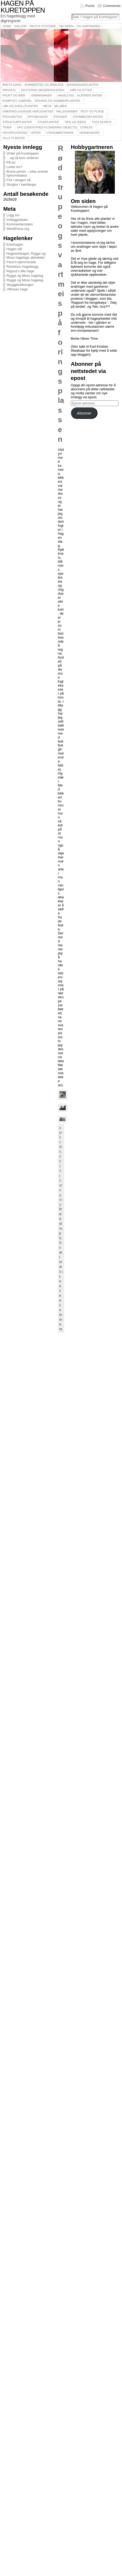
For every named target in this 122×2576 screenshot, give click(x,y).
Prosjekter (12, 116)
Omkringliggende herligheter (27, 111)
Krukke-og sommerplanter (57, 100)
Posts (90, 6)
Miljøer (60, 106)
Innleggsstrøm (17, 220)
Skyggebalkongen (20, 285)
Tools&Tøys (101, 122)
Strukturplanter (17, 122)
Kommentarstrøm (19, 224)
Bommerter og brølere (44, 84)
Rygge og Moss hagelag (24, 276)
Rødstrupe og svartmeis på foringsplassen (61, 293)
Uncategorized (15, 132)
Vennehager (89, 132)
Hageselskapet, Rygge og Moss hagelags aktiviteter (26, 255)
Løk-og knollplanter (20, 106)
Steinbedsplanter (88, 116)
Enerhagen (14, 244)
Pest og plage (92, 111)
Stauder (60, 116)
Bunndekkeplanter (83, 84)
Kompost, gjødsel (17, 100)
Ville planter (13, 138)
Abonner (84, 413)
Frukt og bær (13, 95)
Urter (36, 132)
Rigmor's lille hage (20, 271)
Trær (6, 127)
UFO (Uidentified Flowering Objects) (47, 127)
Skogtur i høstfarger (21, 184)
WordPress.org (17, 229)
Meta (47, 106)
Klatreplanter (89, 95)
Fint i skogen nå (18, 180)
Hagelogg (66, 95)
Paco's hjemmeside (21, 262)
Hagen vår (14, 249)
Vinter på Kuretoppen (22, 153)
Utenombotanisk (60, 132)
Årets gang (12, 84)
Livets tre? (14, 167)
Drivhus (9, 90)
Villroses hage (17, 289)
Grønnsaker (41, 95)
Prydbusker (38, 116)
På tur (10, 162)
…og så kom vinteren (22, 158)
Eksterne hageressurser (42, 90)
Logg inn (12, 215)
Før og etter (81, 90)
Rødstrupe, (60, 1223)
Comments (112, 6)
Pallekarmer (67, 111)
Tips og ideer (75, 122)
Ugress (86, 127)
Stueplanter (48, 122)
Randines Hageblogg (22, 267)
